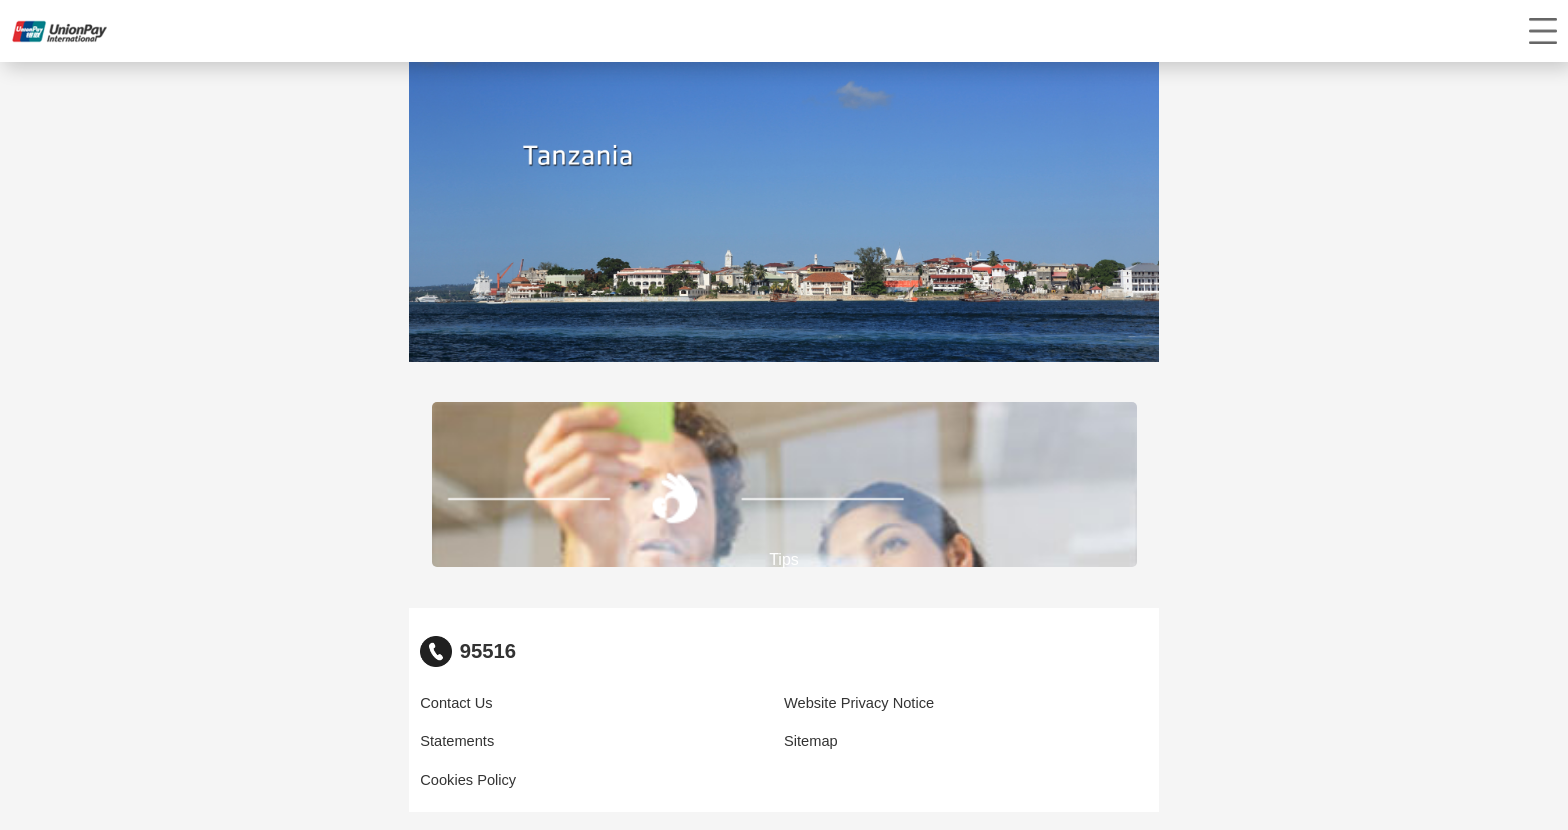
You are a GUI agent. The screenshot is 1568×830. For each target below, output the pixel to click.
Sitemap (811, 741)
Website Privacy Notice (859, 703)
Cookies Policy (468, 780)
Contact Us (456, 703)
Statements (457, 741)
